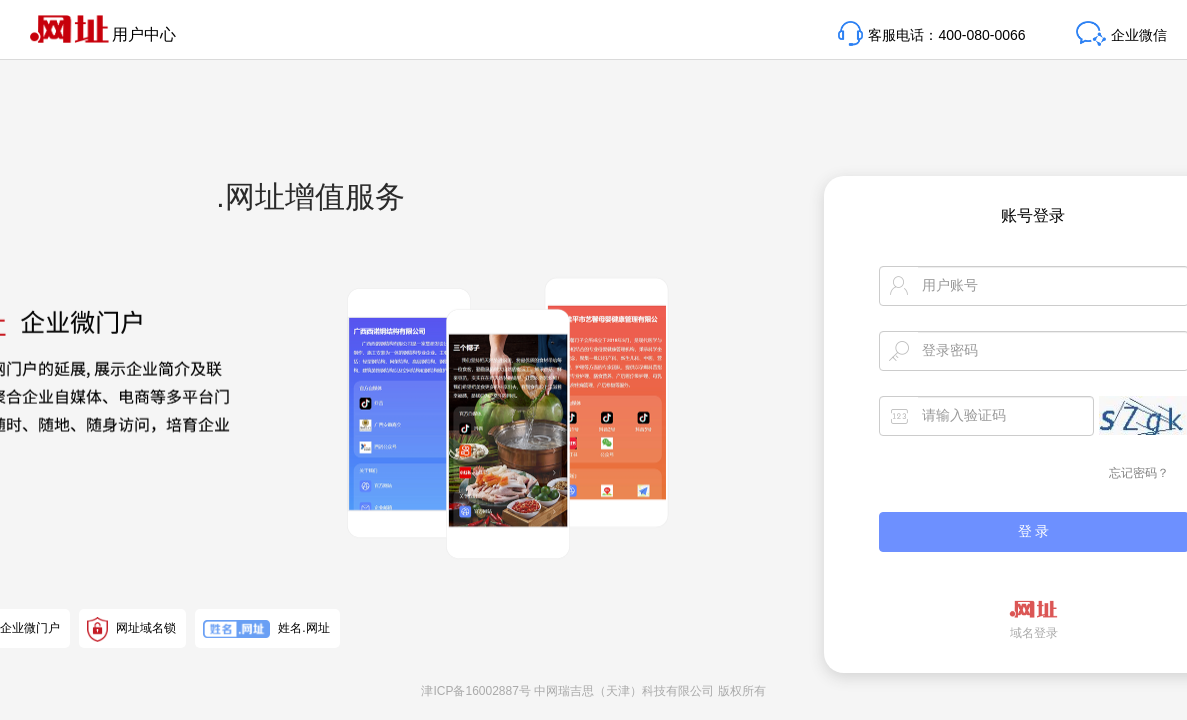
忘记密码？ (1139, 473)
